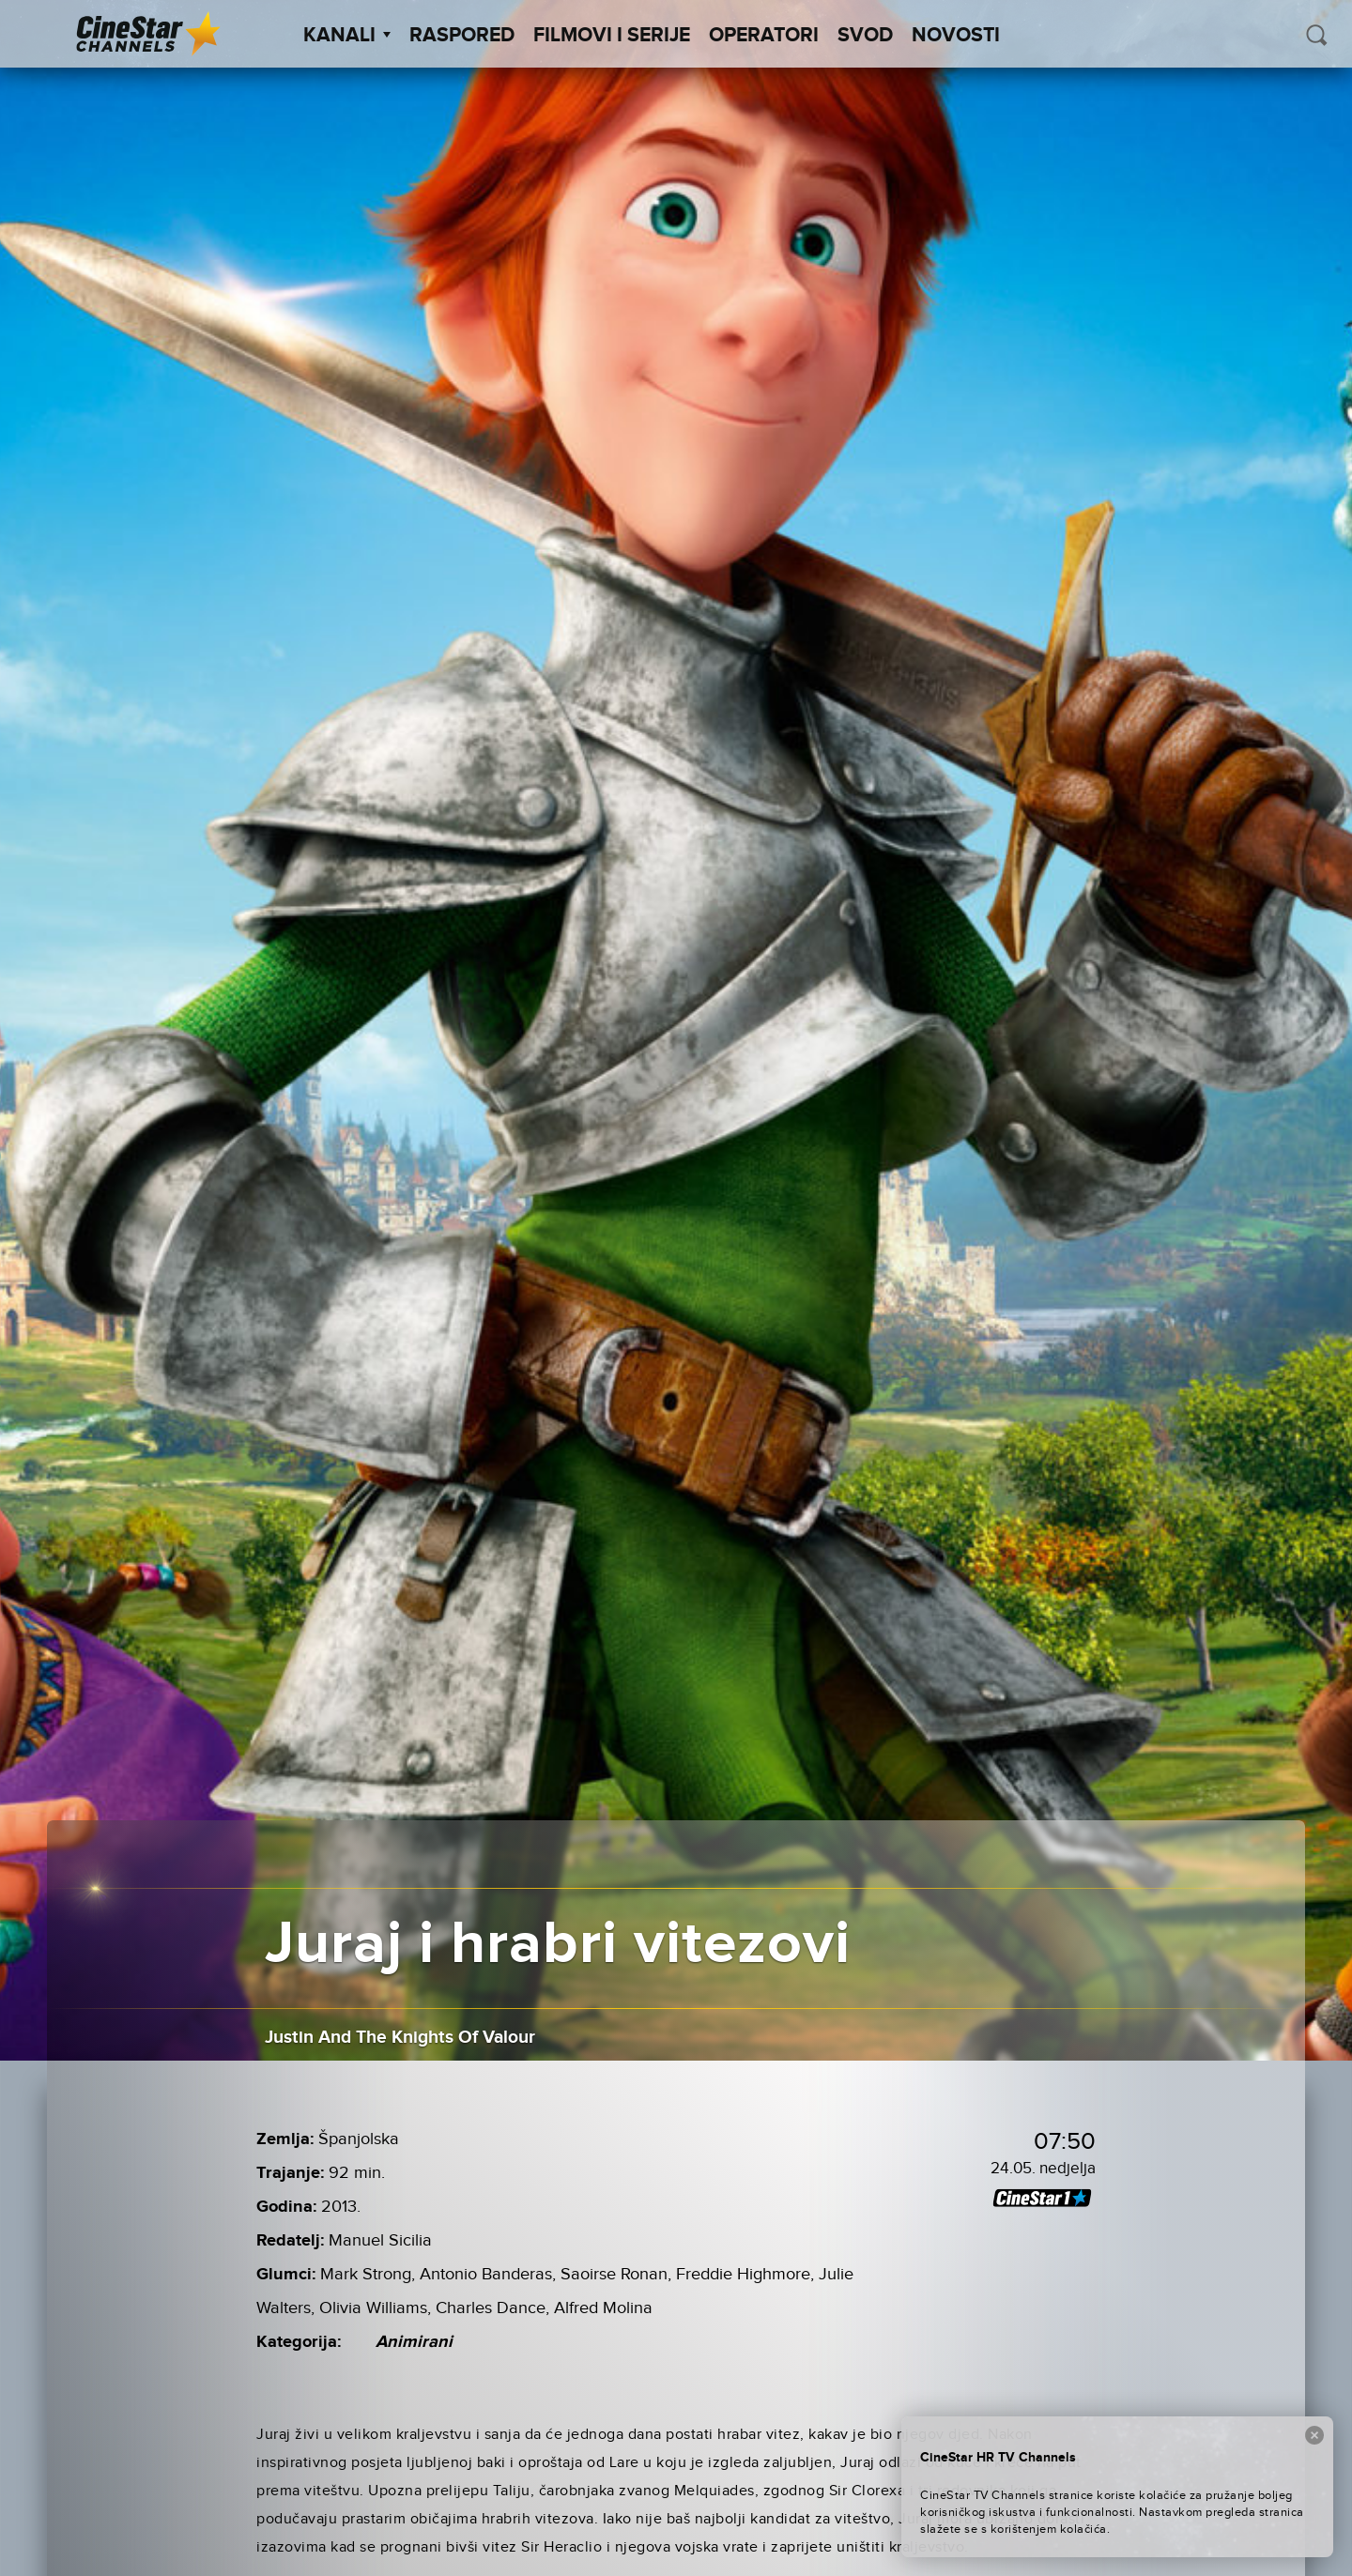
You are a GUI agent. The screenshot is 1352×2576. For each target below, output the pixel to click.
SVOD (865, 35)
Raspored (462, 35)
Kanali (347, 35)
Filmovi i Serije (611, 35)
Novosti (956, 35)
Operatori (764, 35)
